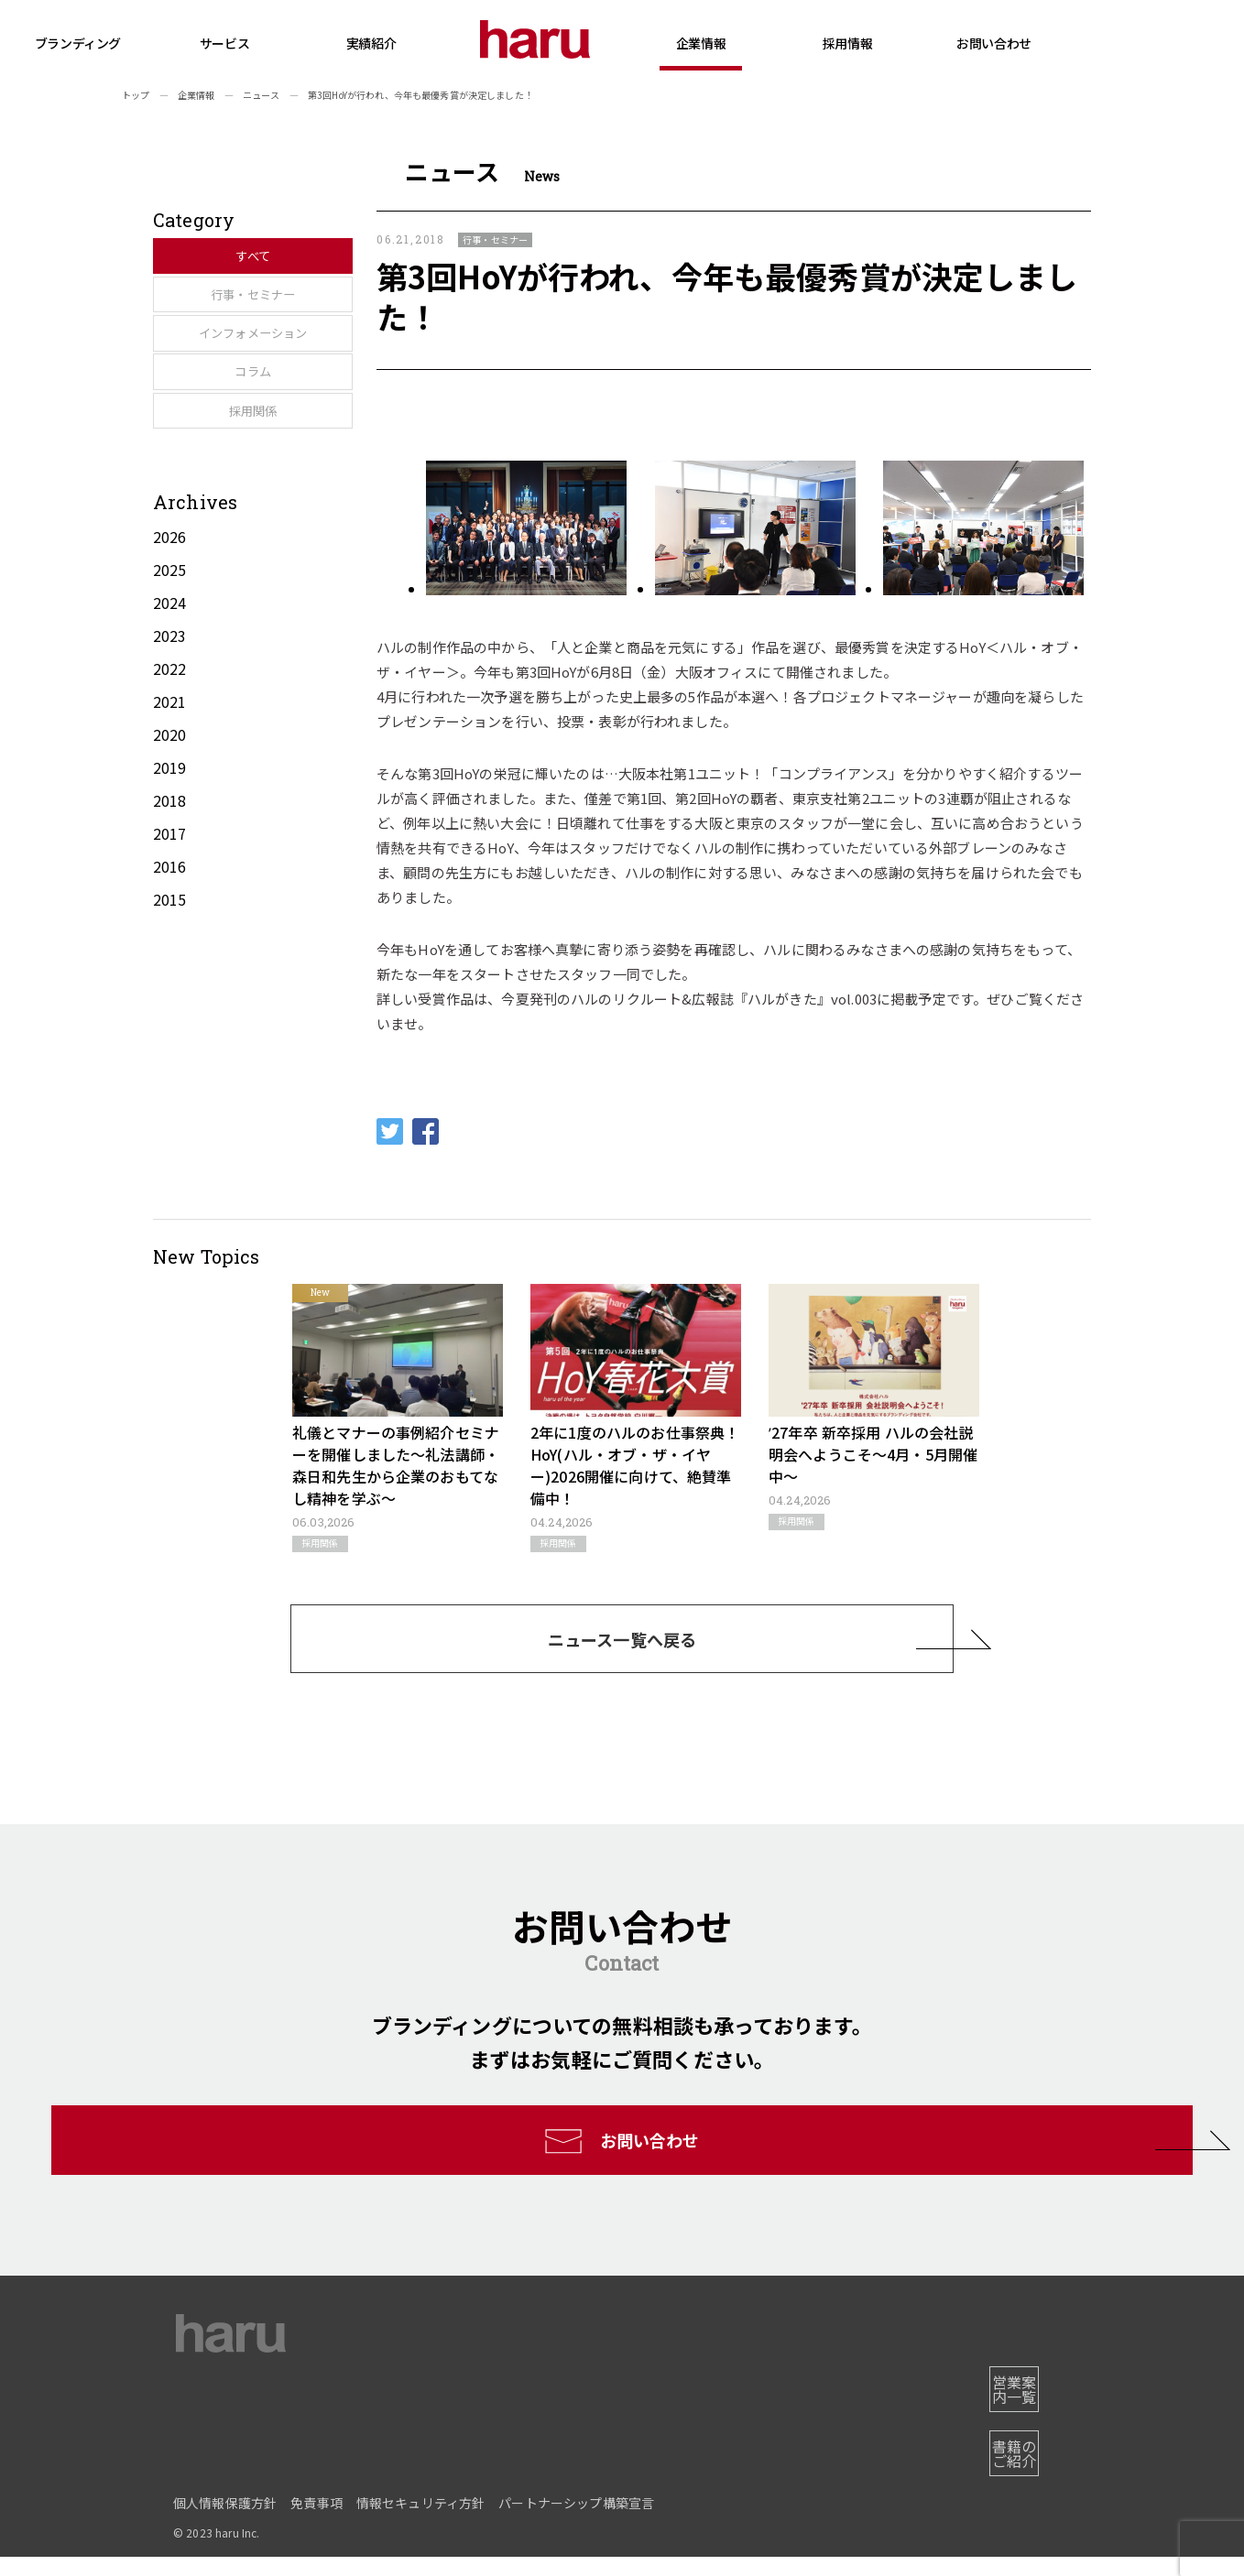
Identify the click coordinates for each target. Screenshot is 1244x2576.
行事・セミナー (238, 317)
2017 (170, 918)
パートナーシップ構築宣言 (576, 2522)
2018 (170, 885)
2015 (170, 984)
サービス (310, 61)
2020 (170, 819)
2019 (170, 852)
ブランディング (164, 43)
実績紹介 (457, 43)
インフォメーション (237, 375)
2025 (170, 654)
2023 (170, 720)
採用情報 (933, 61)
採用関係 (237, 493)
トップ (135, 95)
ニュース (261, 95)
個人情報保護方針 (225, 2522)
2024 (170, 687)
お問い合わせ (1079, 43)
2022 (170, 753)
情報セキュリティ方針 (421, 2522)
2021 (170, 786)
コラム (237, 434)
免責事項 (316, 2522)
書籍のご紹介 (1004, 2480)
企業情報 (787, 61)
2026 (170, 621)
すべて (237, 258)
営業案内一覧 (1004, 2430)
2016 (170, 951)
